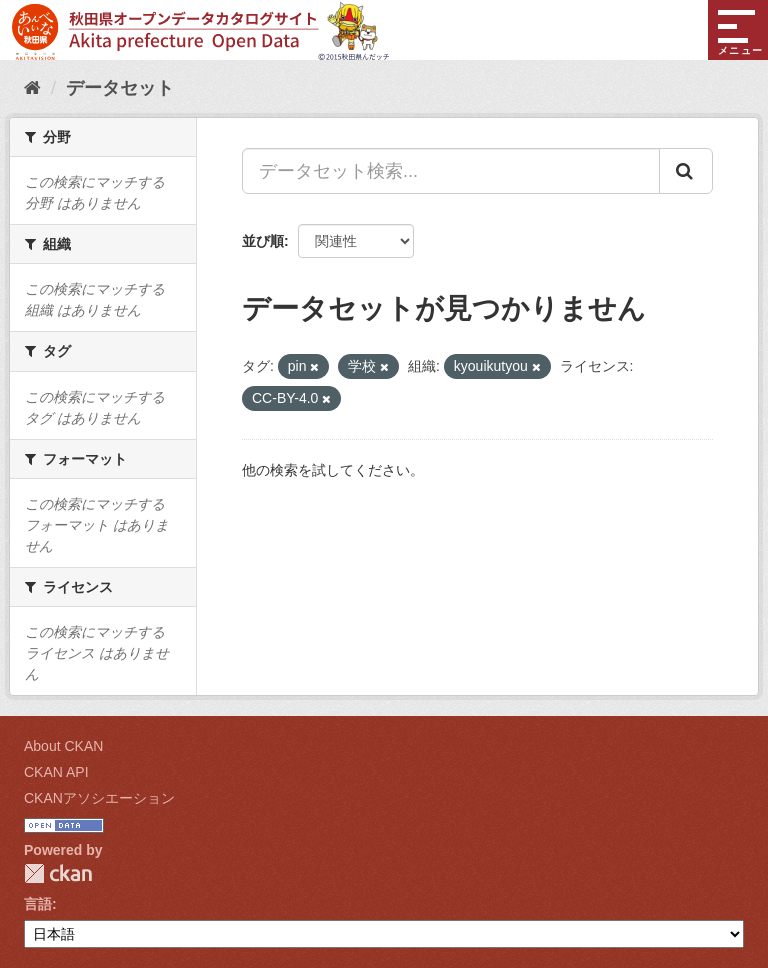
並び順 (263, 241)
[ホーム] (32, 88)
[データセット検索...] (451, 171)
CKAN (58, 873)
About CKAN (63, 746)
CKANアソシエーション (99, 798)
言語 (38, 904)
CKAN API (56, 772)
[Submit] (686, 171)
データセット (120, 88)
